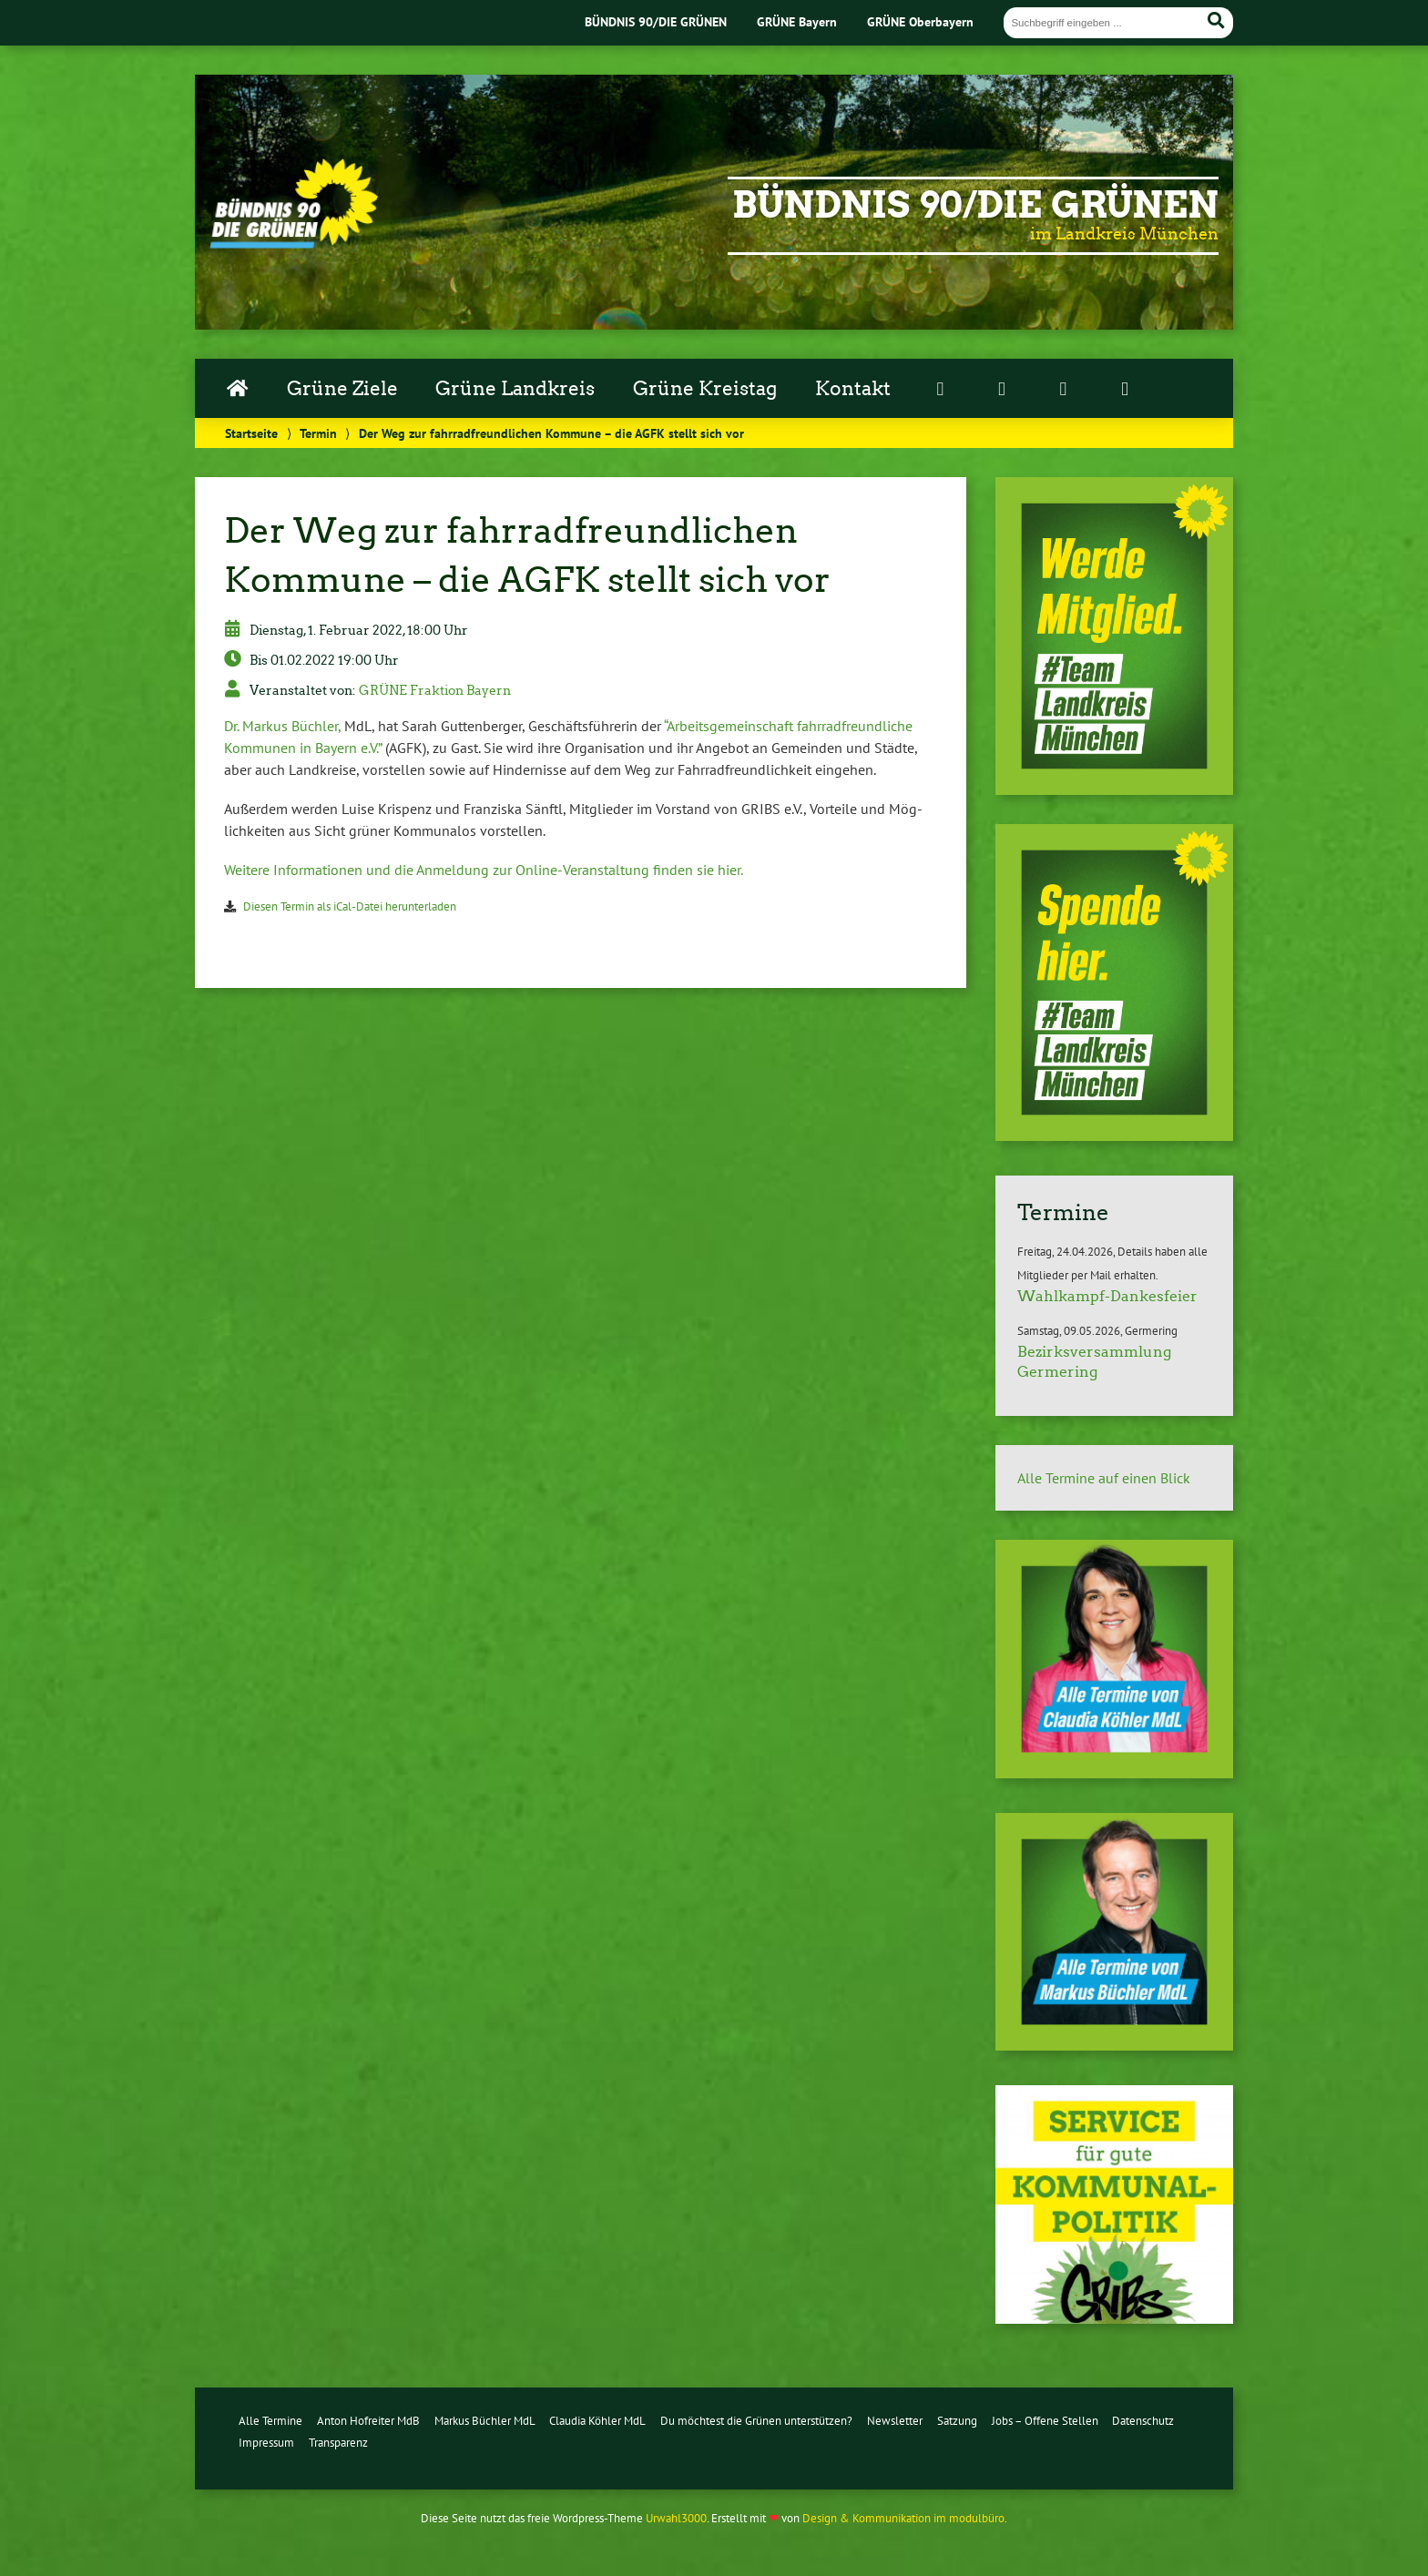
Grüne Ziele (342, 389)
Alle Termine (270, 2420)
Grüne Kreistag (705, 389)
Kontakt (853, 389)
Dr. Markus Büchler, (282, 726)
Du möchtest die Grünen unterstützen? (756, 2420)
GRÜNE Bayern (797, 21)
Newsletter (895, 2420)
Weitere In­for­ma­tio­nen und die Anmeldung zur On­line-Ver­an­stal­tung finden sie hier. (483, 869)
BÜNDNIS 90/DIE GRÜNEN (656, 21)
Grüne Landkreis (515, 389)
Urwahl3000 (676, 2518)
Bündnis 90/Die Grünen (975, 205)
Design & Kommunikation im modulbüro (903, 2518)
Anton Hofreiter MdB (368, 2420)
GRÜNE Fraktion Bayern (435, 690)
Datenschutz (1143, 2420)
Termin (318, 433)
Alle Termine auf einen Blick (1103, 1478)
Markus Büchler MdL (485, 2420)
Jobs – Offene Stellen (1045, 2420)
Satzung (957, 2420)
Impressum (266, 2442)
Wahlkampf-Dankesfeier (1107, 1296)
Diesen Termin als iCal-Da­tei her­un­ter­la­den (349, 906)
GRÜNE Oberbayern (920, 21)
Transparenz (338, 2442)
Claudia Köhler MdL (597, 2420)
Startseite (251, 433)
